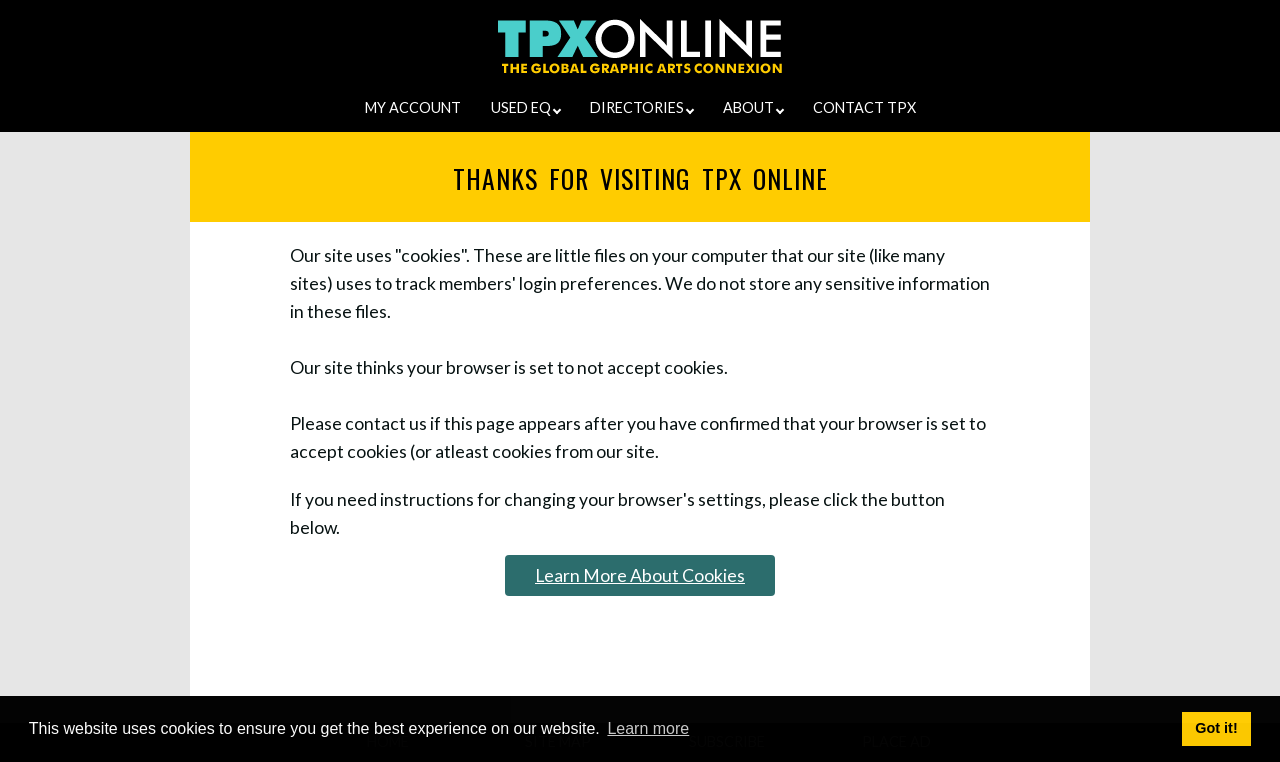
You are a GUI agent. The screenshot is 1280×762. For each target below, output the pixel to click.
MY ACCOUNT (413, 107)
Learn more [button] (648, 728)
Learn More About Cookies (640, 575)
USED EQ (526, 107)
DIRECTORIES (642, 107)
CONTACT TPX (864, 107)
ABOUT (753, 107)
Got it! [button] (1216, 728)
